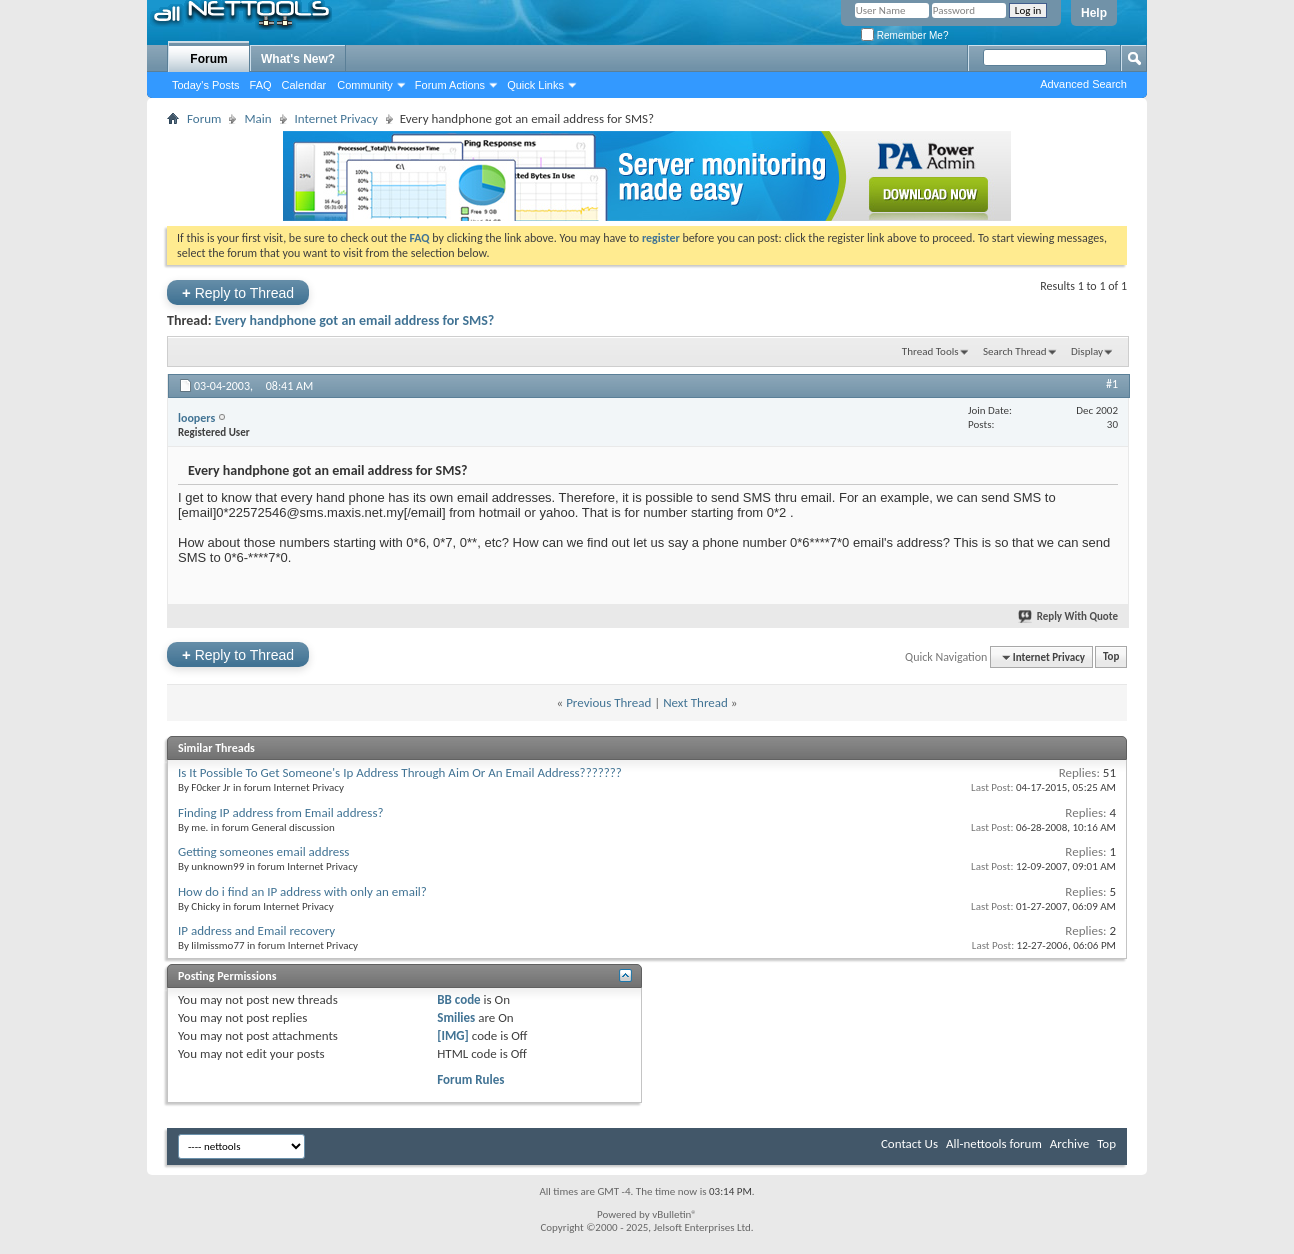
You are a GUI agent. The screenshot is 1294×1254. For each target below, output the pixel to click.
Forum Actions (450, 85)
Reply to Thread (238, 292)
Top (1111, 657)
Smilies (456, 1017)
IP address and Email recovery (256, 930)
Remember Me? (904, 35)
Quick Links (535, 85)
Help (1094, 13)
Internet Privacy (336, 118)
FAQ (261, 85)
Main (257, 118)
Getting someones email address (263, 851)
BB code (458, 999)
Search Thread (1015, 351)
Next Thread (695, 702)
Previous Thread (608, 702)
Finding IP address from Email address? (281, 812)
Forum (208, 59)
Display (1087, 351)
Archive (1069, 1143)
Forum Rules (470, 1079)
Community (365, 85)
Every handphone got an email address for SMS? (355, 320)
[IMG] (453, 1035)
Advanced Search (1083, 84)
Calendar (304, 85)
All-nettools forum (994, 1143)
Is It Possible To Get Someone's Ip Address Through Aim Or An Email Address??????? (400, 772)
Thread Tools (930, 351)
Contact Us (909, 1143)
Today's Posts (206, 85)
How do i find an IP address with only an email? (302, 891)
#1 (1112, 384)
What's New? (298, 59)
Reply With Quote (1069, 616)
